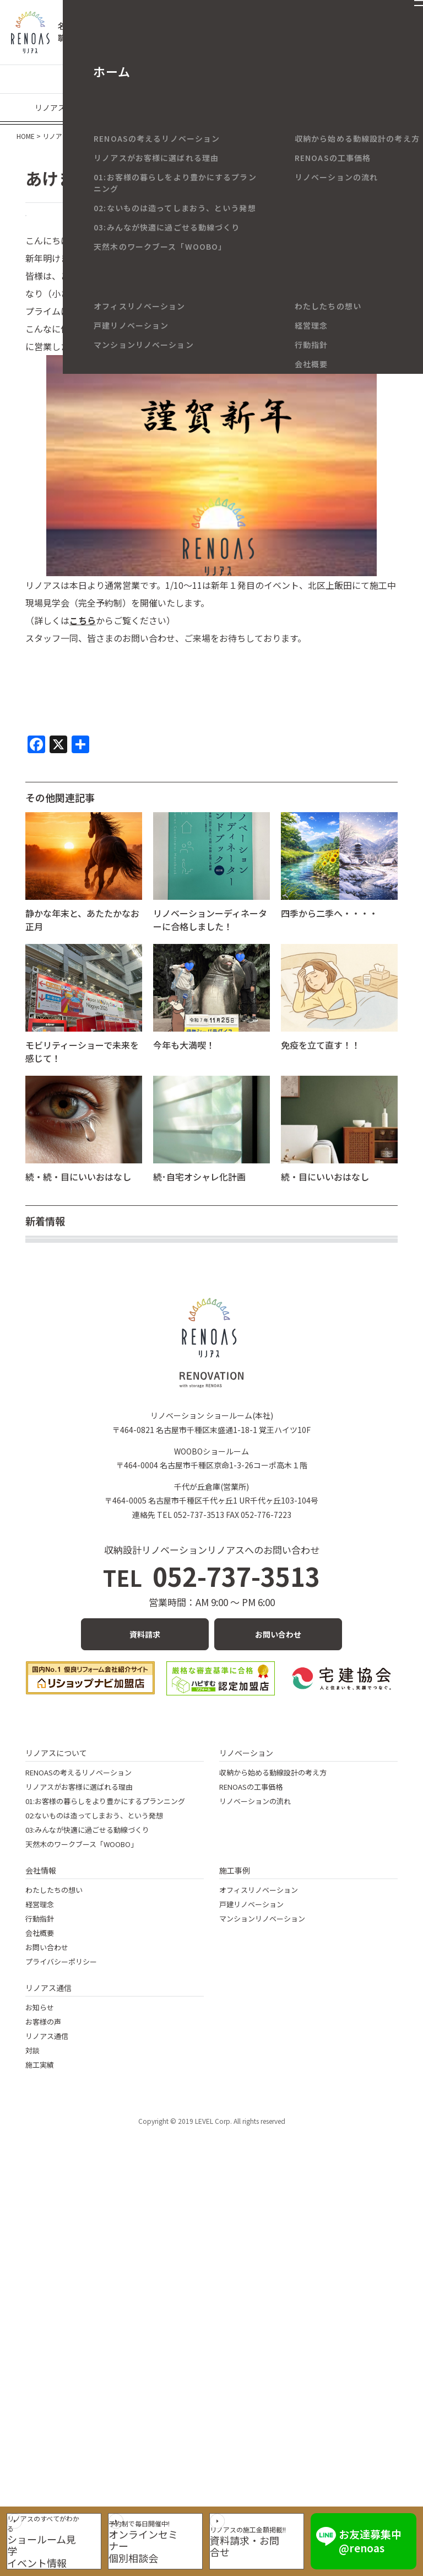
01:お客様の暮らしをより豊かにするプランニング (105, 2174)
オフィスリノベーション (258, 2263)
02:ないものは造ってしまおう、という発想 (94, 2188)
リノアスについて (56, 2126)
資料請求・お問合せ (266, 2544)
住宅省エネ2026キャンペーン (83, 1450)
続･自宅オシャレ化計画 (199, 1196)
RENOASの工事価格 (251, 2160)
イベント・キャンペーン (285, 107)
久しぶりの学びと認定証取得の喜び (95, 1570)
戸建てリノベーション (107, 78)
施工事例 (234, 2243)
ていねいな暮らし (60, 1601)
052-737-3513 (212, 1949)
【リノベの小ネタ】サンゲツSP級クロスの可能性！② (132, 1390)
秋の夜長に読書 (56, 1510)
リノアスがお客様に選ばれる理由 (79, 2160)
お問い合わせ (278, 2007)
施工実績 (39, 2438)
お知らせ (39, 2380)
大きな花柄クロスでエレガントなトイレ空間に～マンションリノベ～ (162, 1300)
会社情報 (40, 2243)
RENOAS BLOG (64, 224)
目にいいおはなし (60, 1480)
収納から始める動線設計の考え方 (273, 2145)
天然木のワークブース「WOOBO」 (81, 2217)
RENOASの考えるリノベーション (78, 2145)
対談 (32, 2423)
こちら (82, 639)
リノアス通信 (48, 2360)
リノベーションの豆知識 (311, 78)
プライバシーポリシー (61, 2335)
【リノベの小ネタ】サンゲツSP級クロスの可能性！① (132, 1420)
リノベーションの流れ (255, 2174)
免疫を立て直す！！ (320, 1064)
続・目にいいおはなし (325, 1196)
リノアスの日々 (200, 107)
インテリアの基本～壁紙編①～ (87, 1269)
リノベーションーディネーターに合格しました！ (210, 939)
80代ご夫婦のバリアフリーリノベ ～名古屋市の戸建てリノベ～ (150, 1330)
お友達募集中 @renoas (381, 2534)
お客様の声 (43, 2395)
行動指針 (39, 2292)
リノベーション (246, 2126)
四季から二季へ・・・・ (329, 932)
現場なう (142, 107)
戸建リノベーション (251, 2277)
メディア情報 (365, 107)
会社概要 (39, 2306)
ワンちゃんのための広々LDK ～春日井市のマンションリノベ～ (150, 1540)
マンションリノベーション (207, 78)
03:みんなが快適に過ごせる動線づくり (87, 2203)
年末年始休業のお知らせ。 (78, 1360)
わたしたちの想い (54, 2263)
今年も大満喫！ (184, 1064)
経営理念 (39, 2277)
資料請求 (144, 2007)
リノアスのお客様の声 (73, 107)
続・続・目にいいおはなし (78, 1196)
